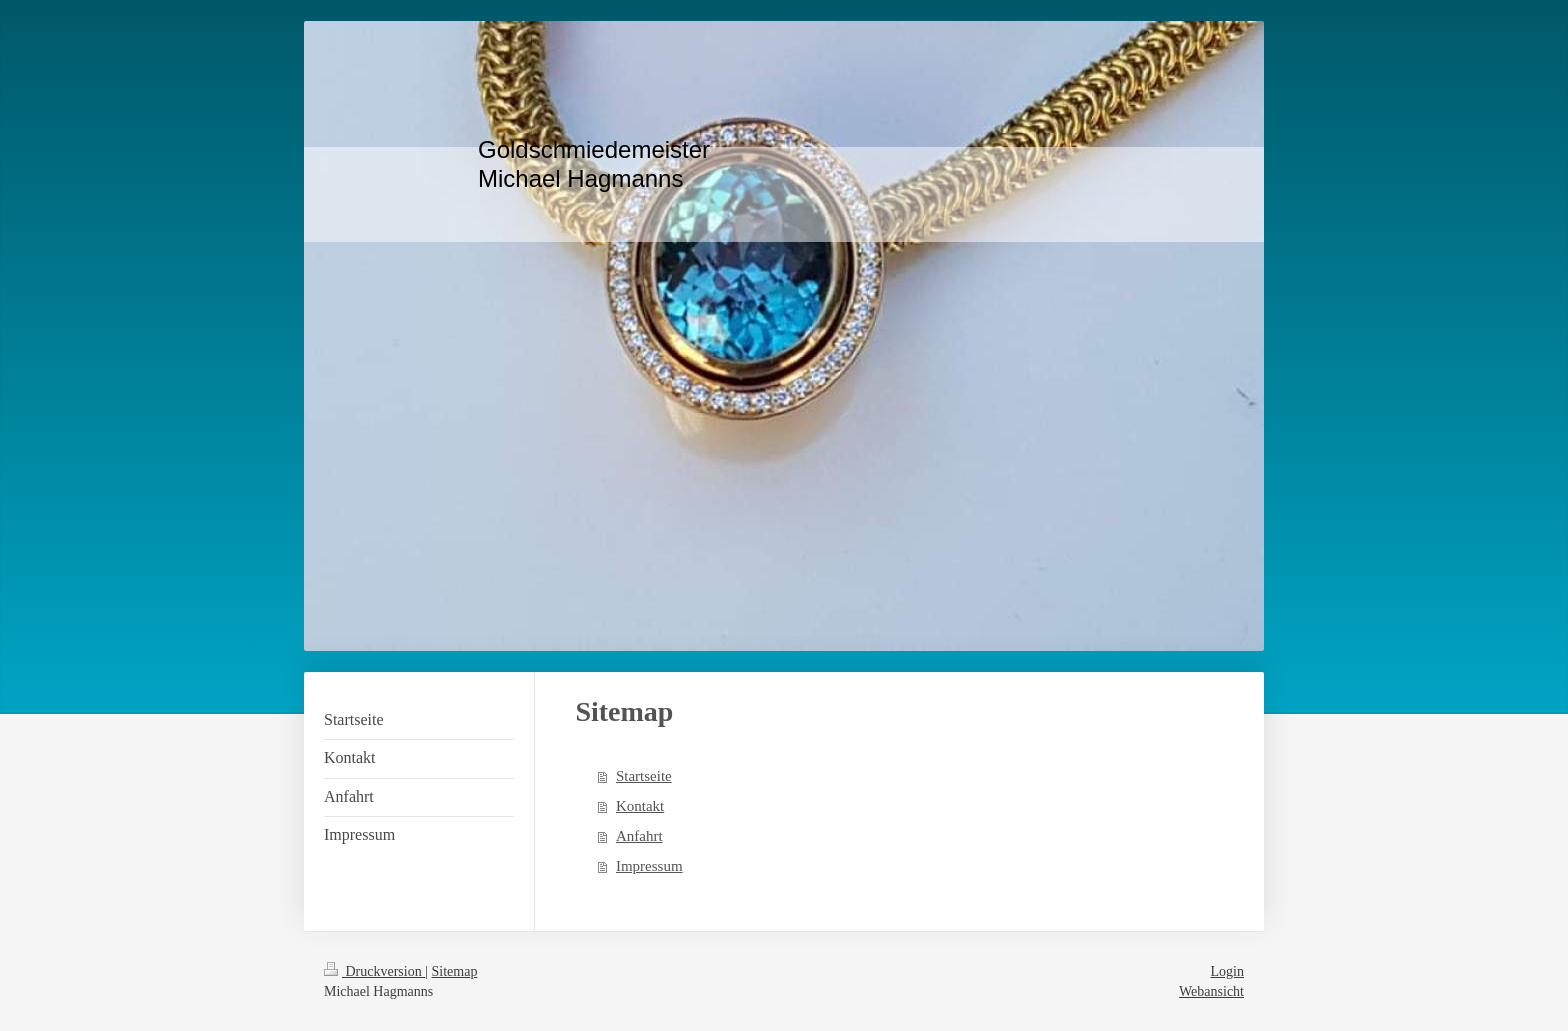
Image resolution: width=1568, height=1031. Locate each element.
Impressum (649, 866)
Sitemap (455, 971)
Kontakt (640, 806)
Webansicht (1211, 991)
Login (1227, 971)
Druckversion (374, 971)
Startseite (644, 776)
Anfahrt (639, 836)
